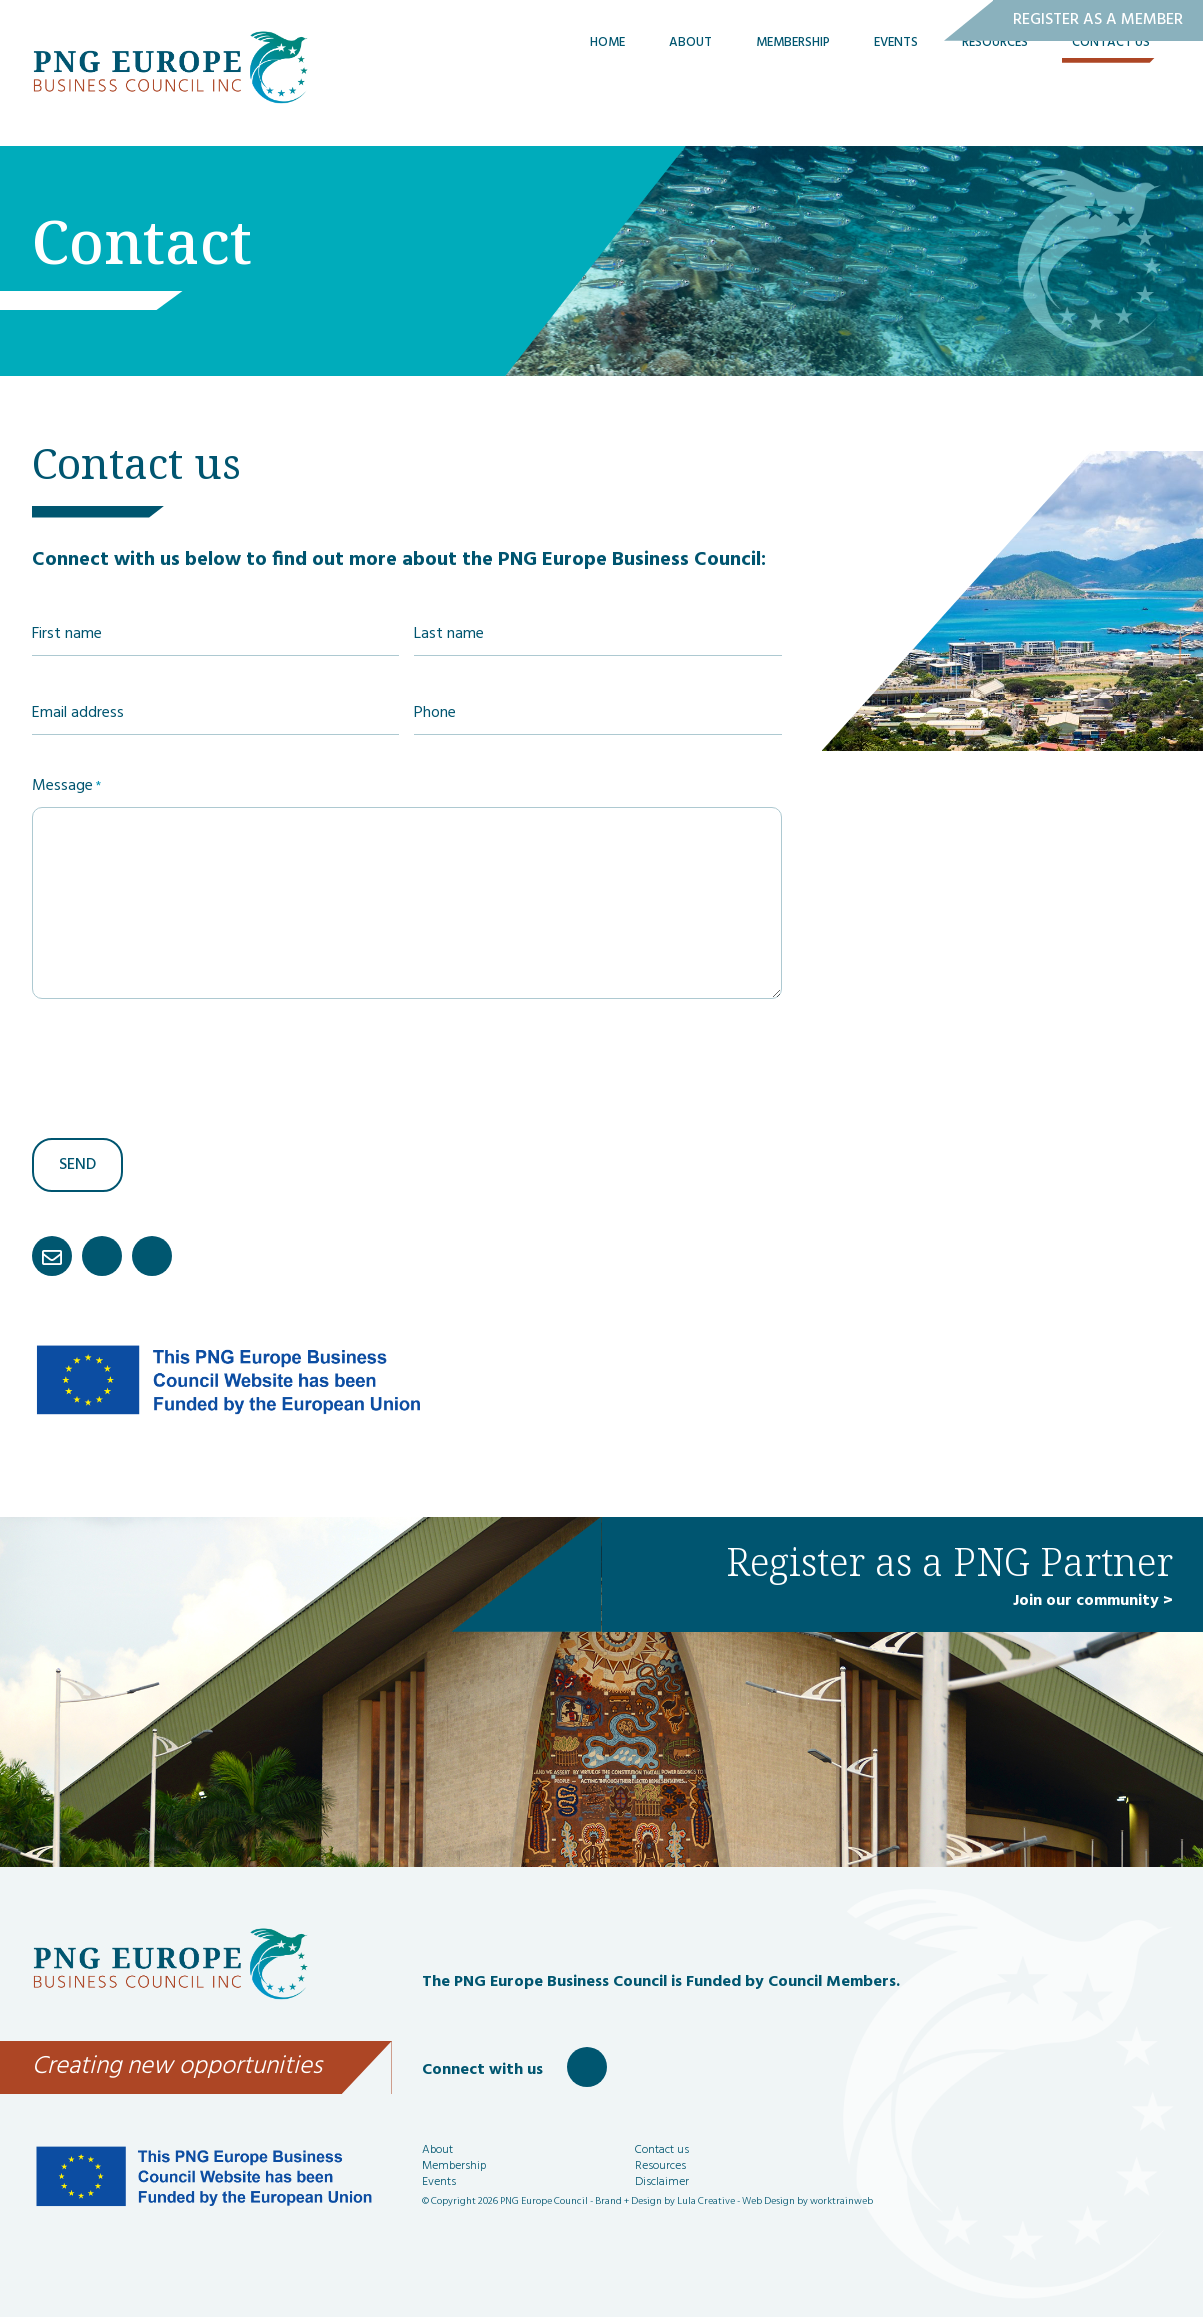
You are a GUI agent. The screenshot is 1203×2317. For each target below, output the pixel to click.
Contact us (662, 2150)
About (690, 86)
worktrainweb (841, 2201)
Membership (793, 86)
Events (896, 86)
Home (607, 86)
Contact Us (1111, 86)
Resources (995, 86)
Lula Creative (706, 2201)
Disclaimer (662, 2182)
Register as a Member (1098, 20)
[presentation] (184, 1067)
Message (66, 786)
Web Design (768, 2201)
